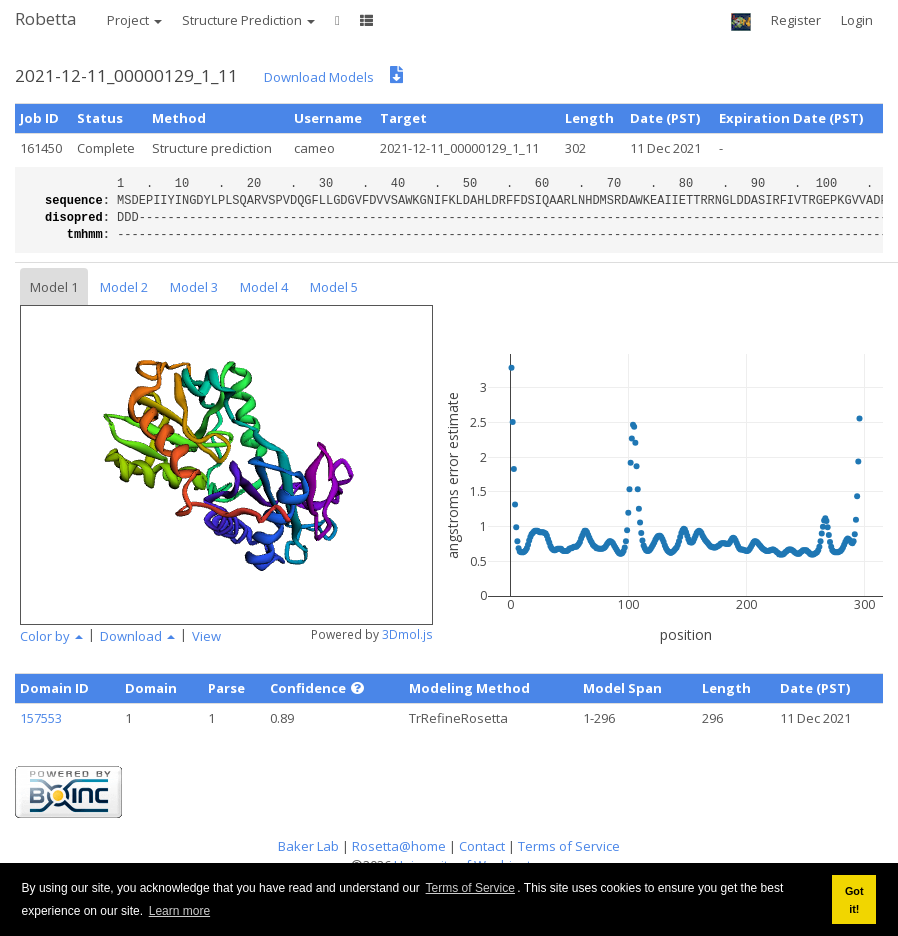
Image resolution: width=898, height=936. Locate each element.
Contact (482, 846)
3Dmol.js (407, 634)
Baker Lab (308, 846)
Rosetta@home (399, 846)
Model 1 (54, 287)
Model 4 (264, 287)
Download (137, 636)
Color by (51, 636)
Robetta (46, 18)
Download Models (319, 77)
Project (134, 20)
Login (857, 20)
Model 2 (124, 287)
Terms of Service (470, 888)
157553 (41, 718)
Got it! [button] (854, 900)
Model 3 (194, 287)
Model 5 (334, 287)
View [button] (206, 636)
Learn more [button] (179, 911)
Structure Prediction (248, 20)
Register (796, 20)
